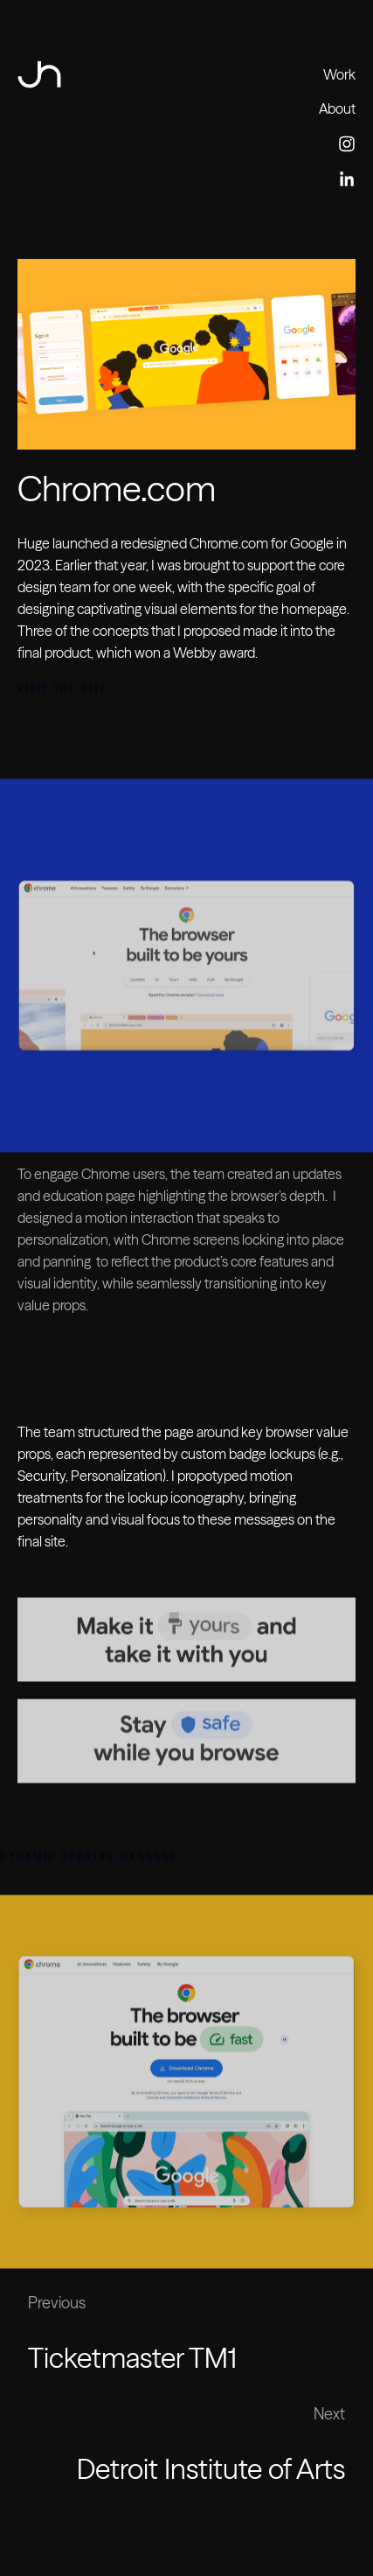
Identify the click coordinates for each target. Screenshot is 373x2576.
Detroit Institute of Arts (211, 2469)
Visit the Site (62, 687)
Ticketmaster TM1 (132, 2358)
